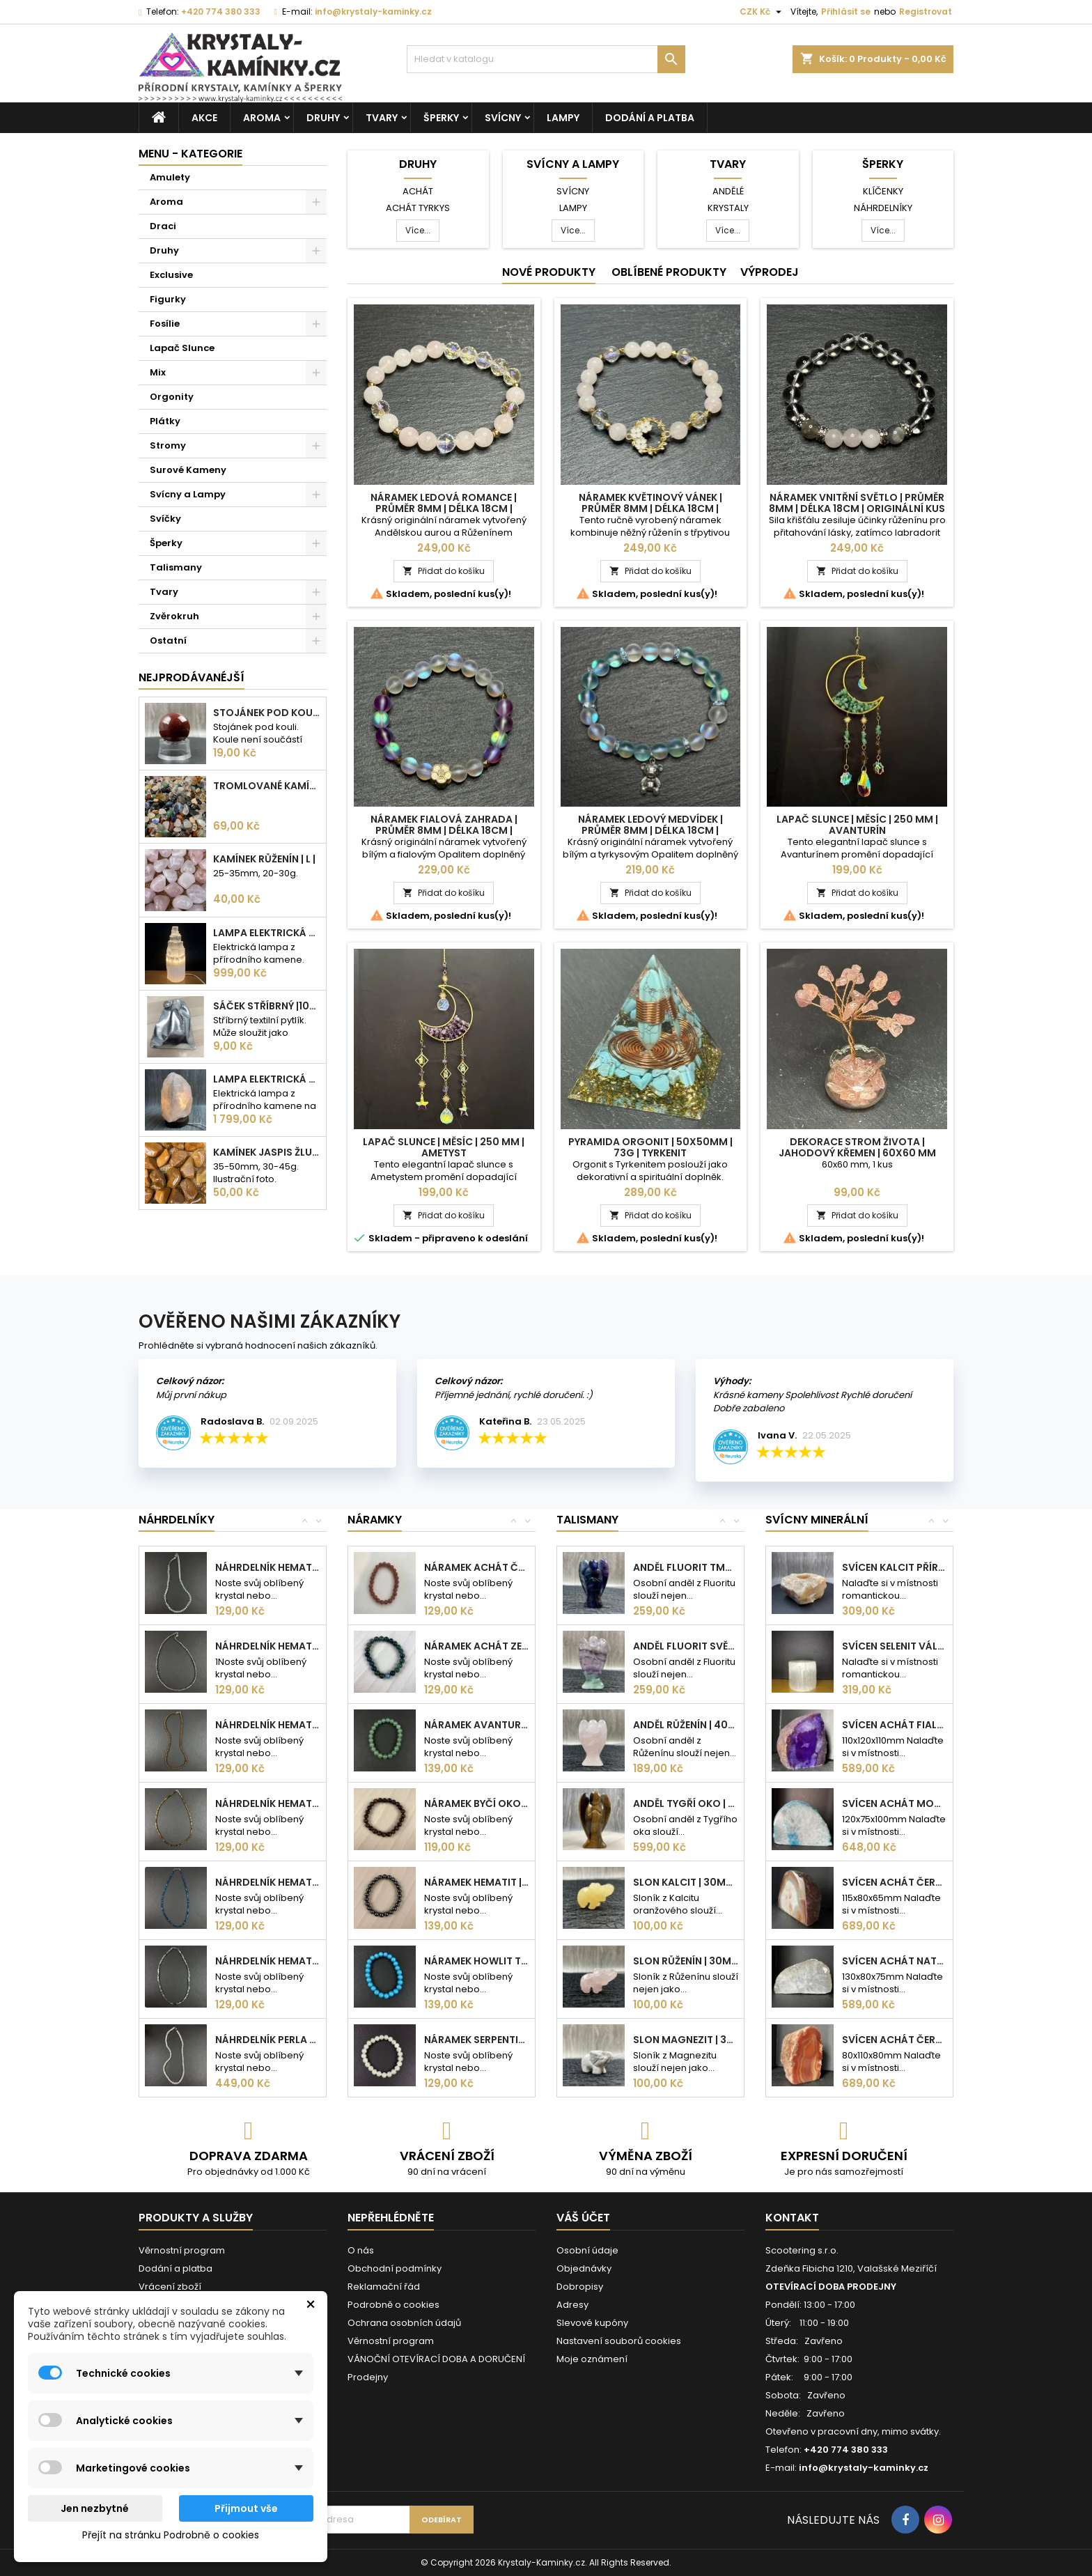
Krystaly (728, 208)
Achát (418, 191)
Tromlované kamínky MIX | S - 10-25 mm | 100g (266, 785)
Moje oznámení (591, 2359)
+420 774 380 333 (220, 11)
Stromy (168, 445)
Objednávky (583, 2268)
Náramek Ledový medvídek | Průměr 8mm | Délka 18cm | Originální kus (650, 830)
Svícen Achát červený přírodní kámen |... (894, 2039)
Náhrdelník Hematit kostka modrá (267, 1882)
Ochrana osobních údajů (404, 2322)
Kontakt (792, 2218)
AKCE (204, 118)
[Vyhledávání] (546, 59)
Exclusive (171, 274)
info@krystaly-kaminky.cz (373, 11)
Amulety (170, 177)
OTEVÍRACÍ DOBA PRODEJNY (830, 2286)
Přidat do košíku (444, 571)
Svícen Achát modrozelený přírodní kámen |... (894, 1803)
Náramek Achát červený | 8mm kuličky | (476, 1567)
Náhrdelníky (883, 208)
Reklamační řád (384, 2286)
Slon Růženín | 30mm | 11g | (685, 1960)
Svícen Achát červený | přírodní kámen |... (894, 1882)
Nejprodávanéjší (191, 677)
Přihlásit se (846, 11)
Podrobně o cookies (393, 2304)
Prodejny (368, 2377)
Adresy (572, 2304)
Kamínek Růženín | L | (264, 858)
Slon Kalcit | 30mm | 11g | (685, 1882)
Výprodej (769, 272)
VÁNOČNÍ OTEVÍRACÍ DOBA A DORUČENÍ (436, 2359)
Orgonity (172, 396)
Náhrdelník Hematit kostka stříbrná (267, 1960)
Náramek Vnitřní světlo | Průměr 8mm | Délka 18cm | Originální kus (857, 502)
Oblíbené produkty (668, 272)
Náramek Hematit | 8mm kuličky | (476, 1882)
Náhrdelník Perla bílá (267, 2039)
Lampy (563, 118)
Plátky (165, 421)
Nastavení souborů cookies (618, 2341)
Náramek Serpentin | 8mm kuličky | (476, 2039)
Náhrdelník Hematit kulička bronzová (267, 1724)
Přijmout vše (246, 2508)
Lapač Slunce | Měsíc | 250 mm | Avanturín (857, 824)
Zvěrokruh (174, 616)
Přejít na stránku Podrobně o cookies (170, 2535)
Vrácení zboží (170, 2286)
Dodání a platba (649, 118)
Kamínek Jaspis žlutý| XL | (266, 1152)
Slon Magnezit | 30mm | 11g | (685, 2039)
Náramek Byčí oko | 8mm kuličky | (476, 1803)
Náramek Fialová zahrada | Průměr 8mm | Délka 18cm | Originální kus (443, 830)
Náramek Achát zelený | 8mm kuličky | (476, 1646)
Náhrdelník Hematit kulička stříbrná (267, 1646)
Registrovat (925, 11)
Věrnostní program (182, 2250)
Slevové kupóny (592, 2322)
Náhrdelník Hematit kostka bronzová (267, 1803)
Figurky (168, 299)
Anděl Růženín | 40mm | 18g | (685, 1724)
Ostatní (168, 640)
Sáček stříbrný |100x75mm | (266, 1005)
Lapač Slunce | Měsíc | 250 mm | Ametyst (443, 1147)
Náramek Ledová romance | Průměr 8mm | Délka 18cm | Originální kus (443, 508)
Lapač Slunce (182, 348)
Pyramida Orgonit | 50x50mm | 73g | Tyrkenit (650, 1147)
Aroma (262, 118)
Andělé (728, 191)
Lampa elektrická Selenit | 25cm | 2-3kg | (266, 932)
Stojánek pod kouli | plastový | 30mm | (266, 712)
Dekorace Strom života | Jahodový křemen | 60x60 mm (857, 1147)
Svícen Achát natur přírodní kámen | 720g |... (894, 1960)
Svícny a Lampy (188, 494)
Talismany (176, 567)
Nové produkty (548, 272)
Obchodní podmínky (395, 2268)
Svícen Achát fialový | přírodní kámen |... (894, 1724)
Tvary (382, 118)
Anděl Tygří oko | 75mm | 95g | (685, 1803)
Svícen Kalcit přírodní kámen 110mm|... (894, 1567)
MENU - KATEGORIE (190, 154)
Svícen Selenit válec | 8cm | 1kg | (894, 1646)
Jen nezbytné (95, 2508)
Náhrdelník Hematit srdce (267, 1567)
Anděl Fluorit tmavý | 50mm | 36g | (685, 1567)
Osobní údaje (587, 2250)
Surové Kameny (188, 469)
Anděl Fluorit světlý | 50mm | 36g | (685, 1646)
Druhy (323, 118)
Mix (158, 372)
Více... (417, 230)
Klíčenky (883, 191)
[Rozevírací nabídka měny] (762, 12)
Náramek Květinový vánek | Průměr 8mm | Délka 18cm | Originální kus (650, 508)
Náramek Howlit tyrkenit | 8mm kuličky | (476, 1960)
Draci (163, 226)
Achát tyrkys (418, 208)
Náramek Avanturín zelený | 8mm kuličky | (476, 1724)
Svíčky (165, 518)
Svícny (503, 118)
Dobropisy (579, 2286)
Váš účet (583, 2218)
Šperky (441, 118)
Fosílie (165, 323)
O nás (361, 2250)
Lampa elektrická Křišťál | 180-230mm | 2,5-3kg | (266, 1079)
